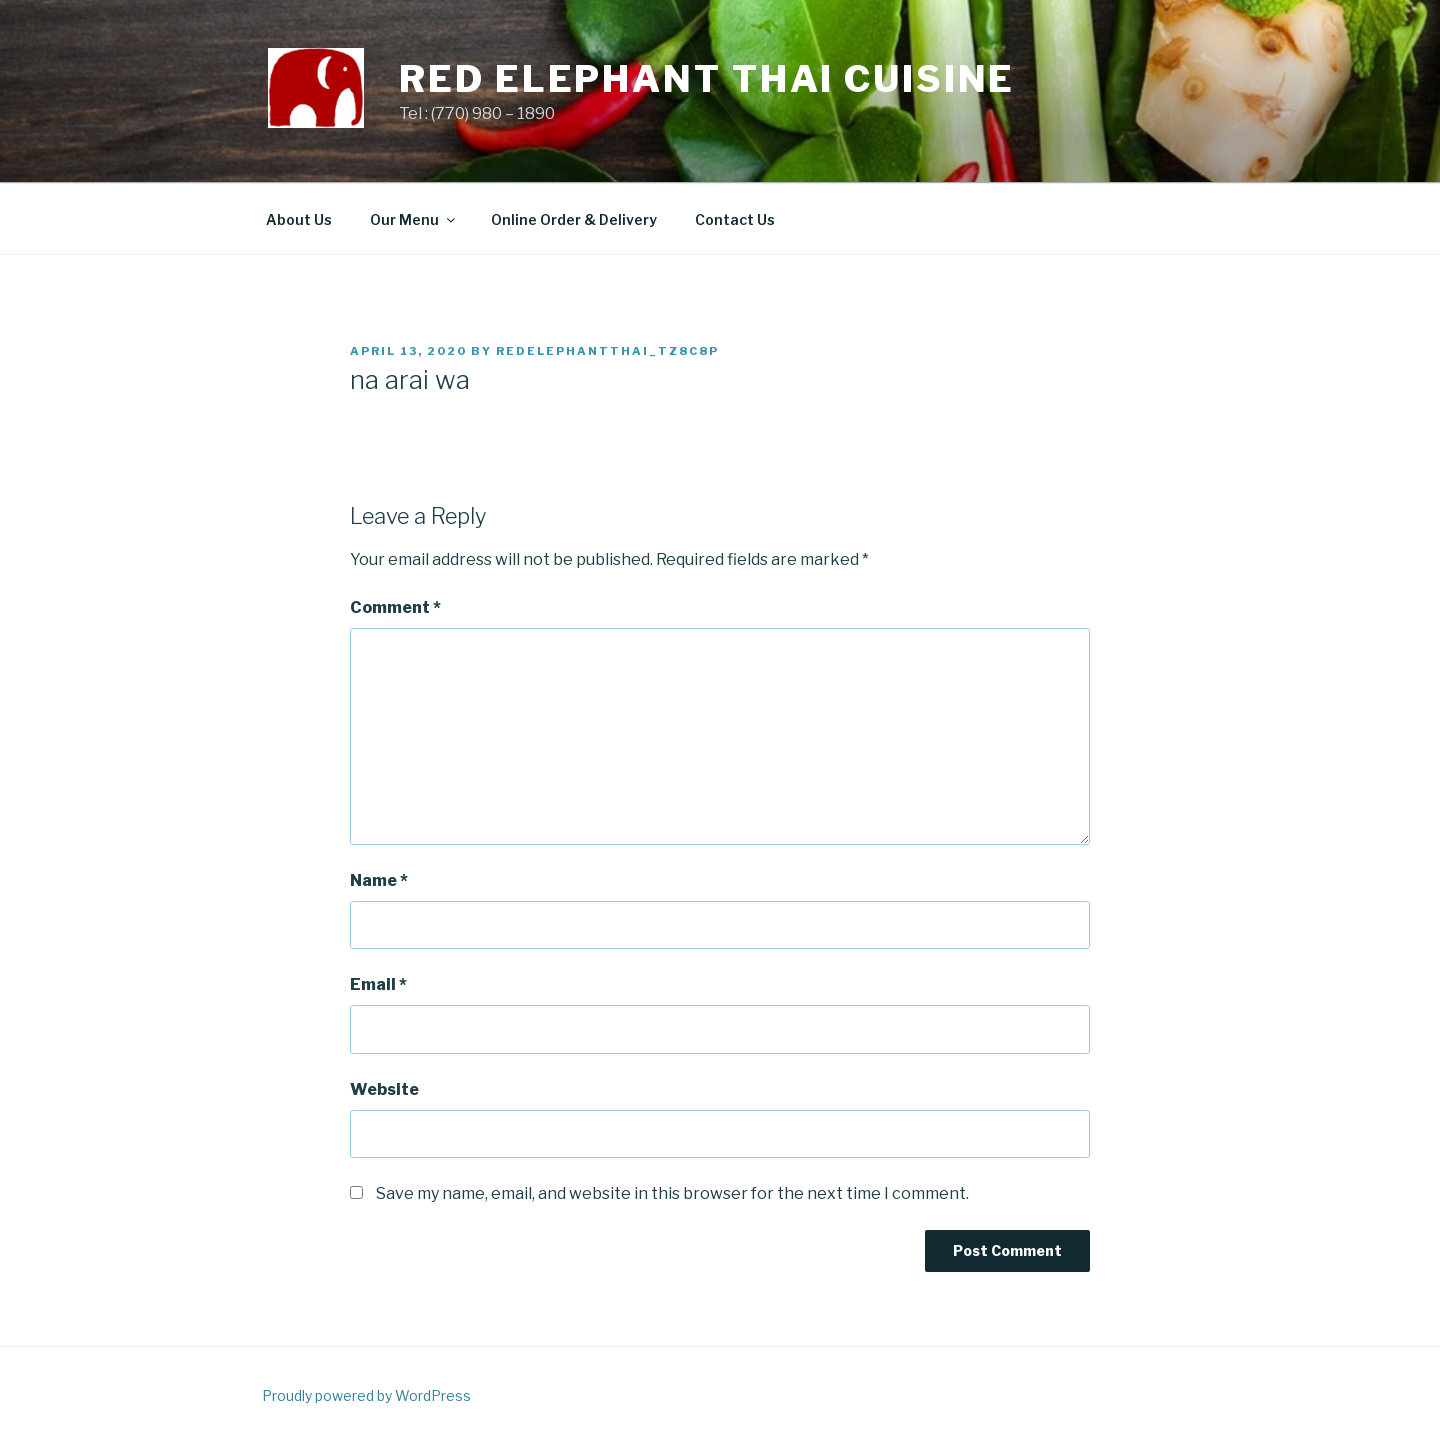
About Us (299, 219)
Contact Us (735, 219)
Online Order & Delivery (574, 219)
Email (378, 984)
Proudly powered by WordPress (366, 1395)
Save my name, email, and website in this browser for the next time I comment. (672, 1193)
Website (384, 1089)
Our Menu (414, 219)
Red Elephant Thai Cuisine (707, 79)
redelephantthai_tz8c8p (607, 351)
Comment (395, 607)
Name (379, 880)
